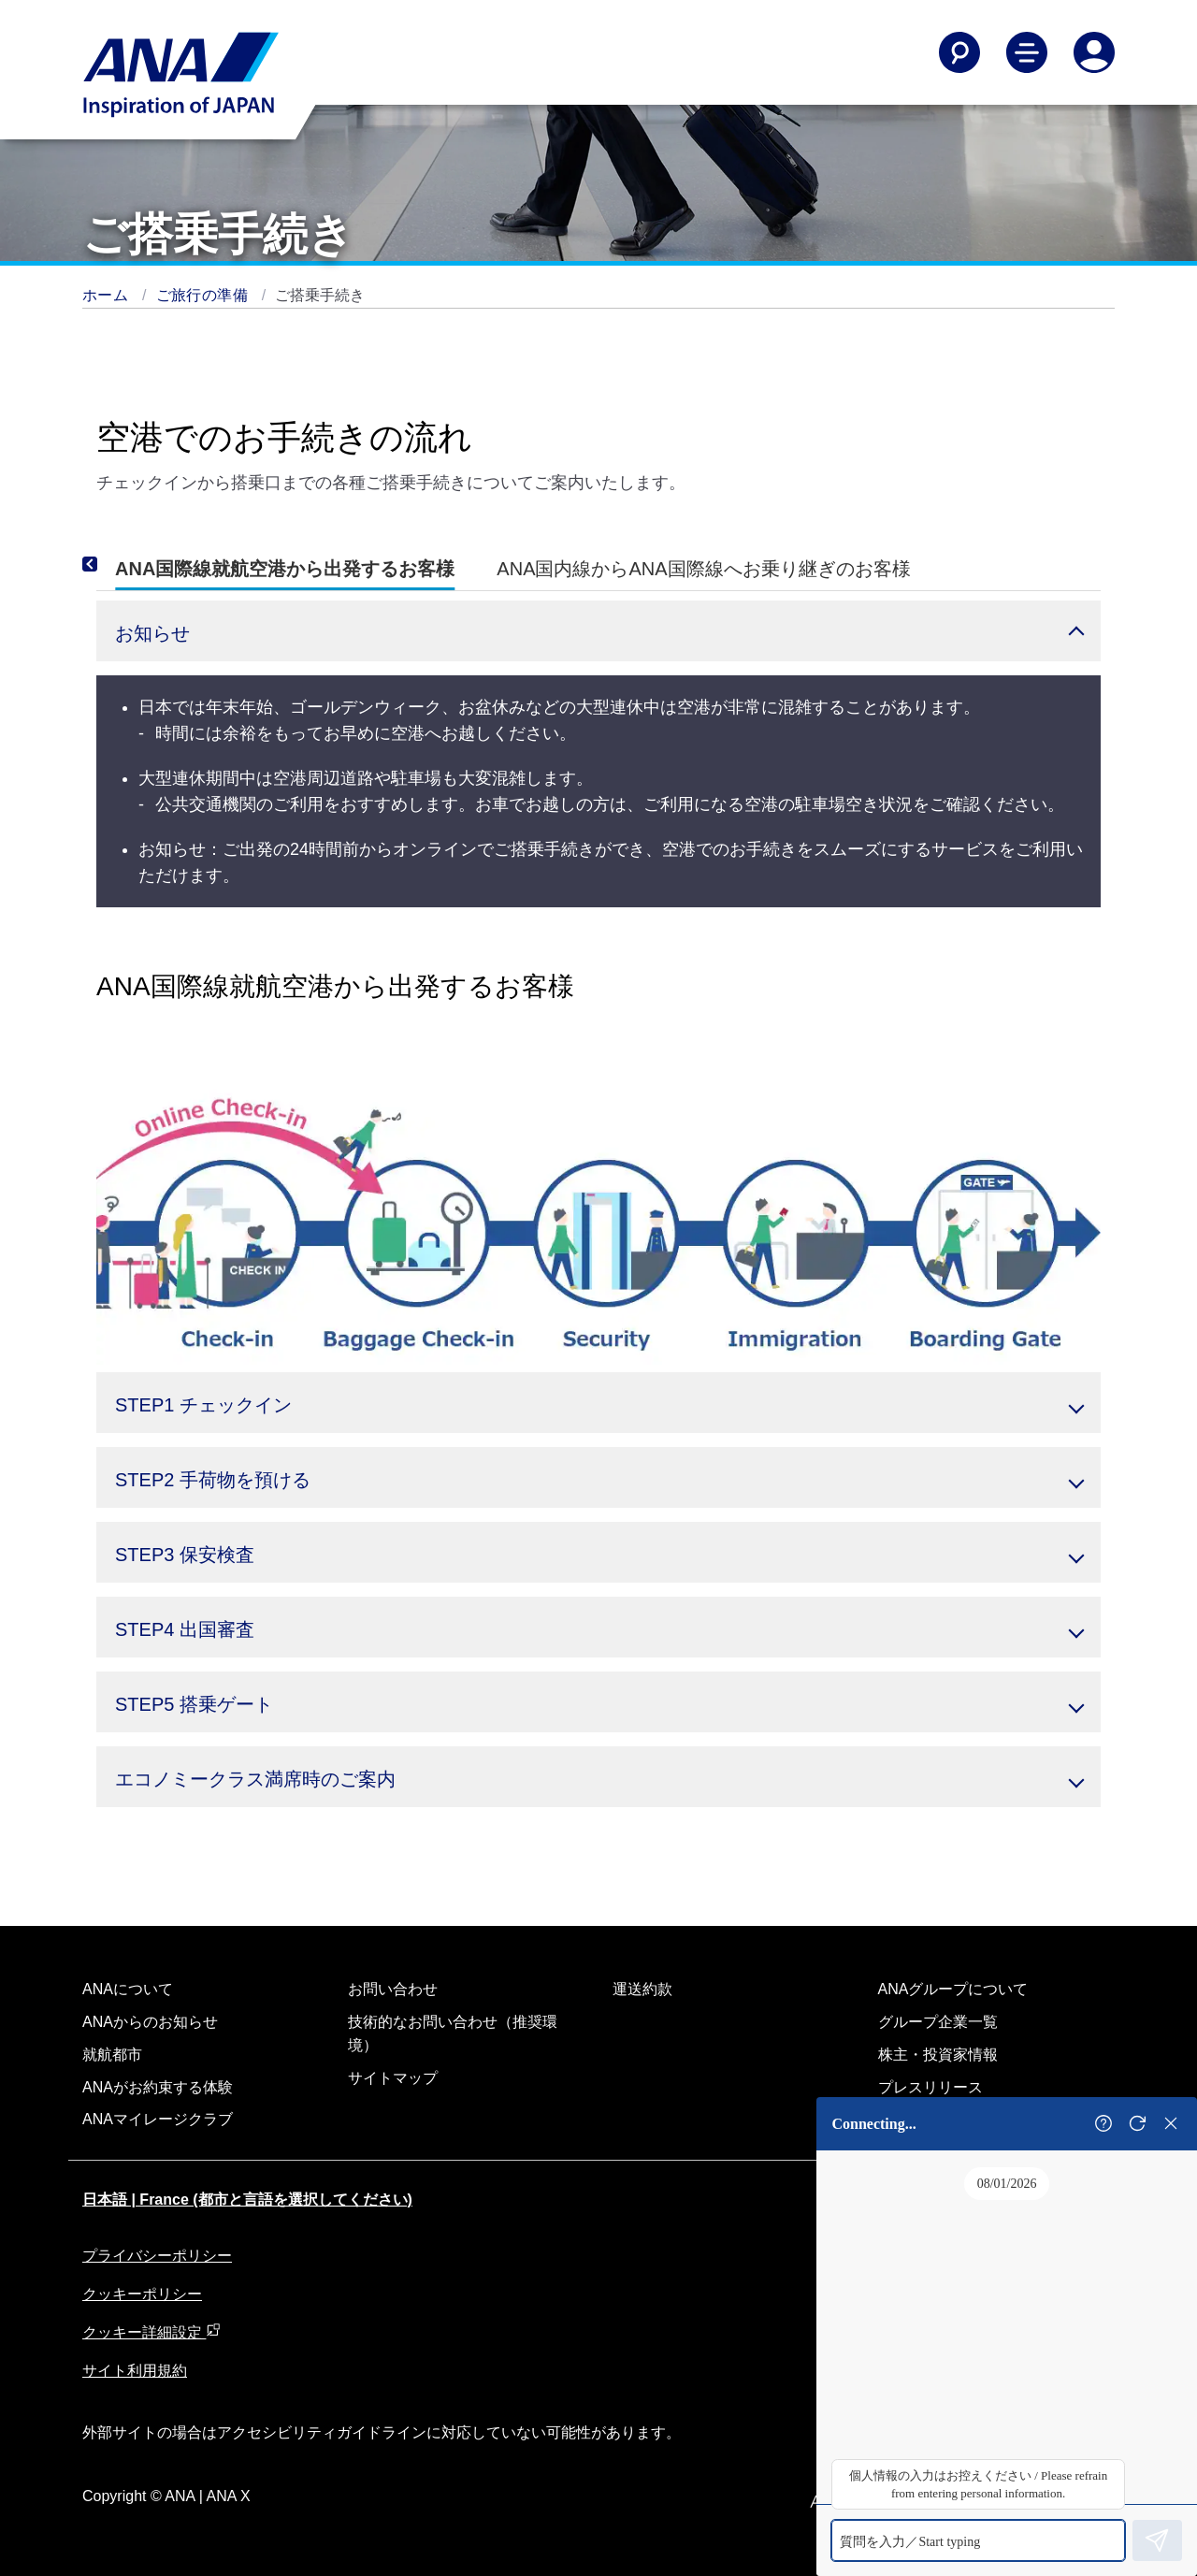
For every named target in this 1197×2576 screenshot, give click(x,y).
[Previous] (115, 565)
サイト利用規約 (134, 2371)
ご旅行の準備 (204, 295)
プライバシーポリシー (157, 2256)
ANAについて (127, 1989)
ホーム (107, 295)
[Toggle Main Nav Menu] (1026, 52)
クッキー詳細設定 (151, 2332)
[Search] (959, 52)
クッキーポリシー (142, 2294)
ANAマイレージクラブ (157, 2119)
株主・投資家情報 (938, 2054)
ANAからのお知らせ (150, 2022)
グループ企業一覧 (938, 2022)
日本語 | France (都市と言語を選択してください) (247, 2199)
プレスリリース (930, 2087)
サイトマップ (393, 2078)
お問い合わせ (393, 1989)
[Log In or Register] (1094, 52)
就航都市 (112, 2054)
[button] (598, 631)
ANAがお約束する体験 (157, 2087)
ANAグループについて (953, 1989)
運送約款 (642, 1989)
